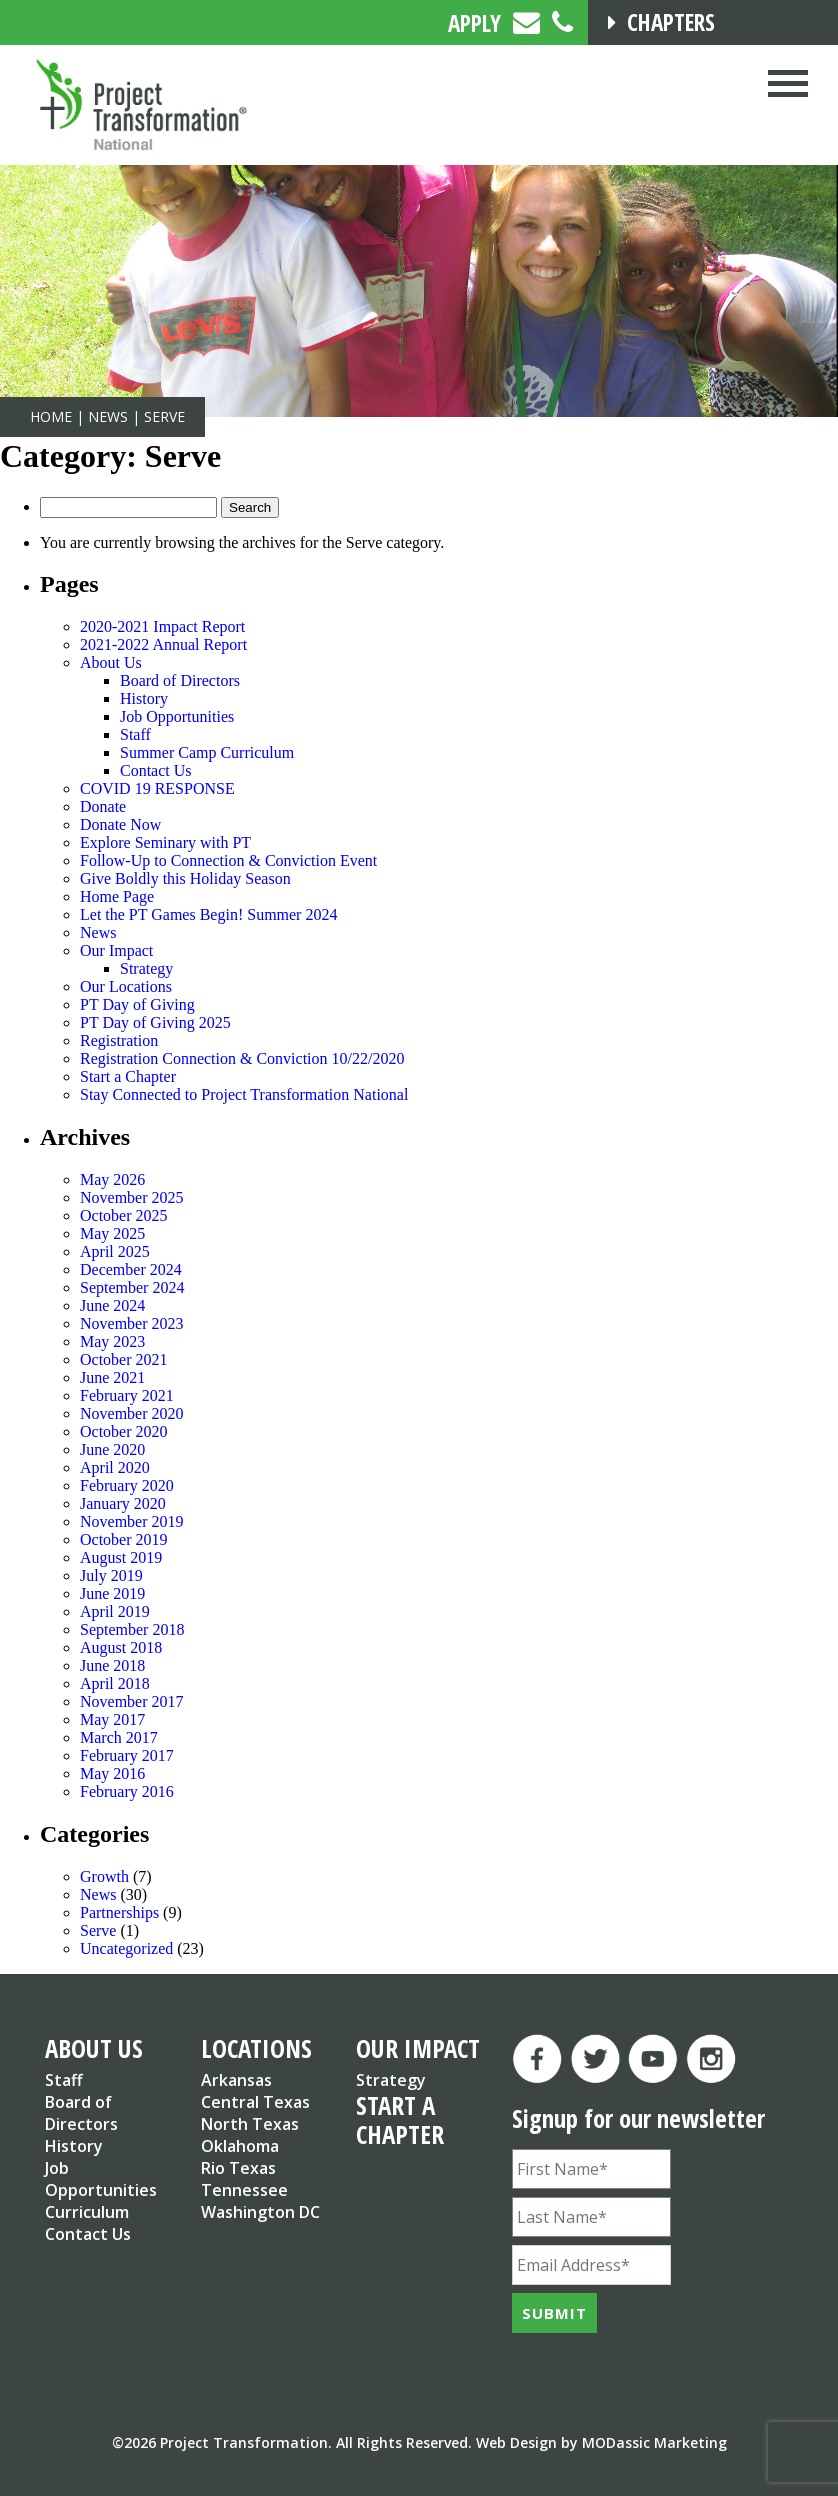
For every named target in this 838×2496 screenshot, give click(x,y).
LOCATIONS (256, 2048)
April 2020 (115, 1467)
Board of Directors (180, 680)
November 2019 (132, 1521)
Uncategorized (126, 1948)
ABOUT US (94, 2048)
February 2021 (127, 1395)
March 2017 (119, 1737)
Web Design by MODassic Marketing (601, 2442)
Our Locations (126, 986)
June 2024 (112, 1305)
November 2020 (132, 1413)
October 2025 (124, 1215)
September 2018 (132, 1629)
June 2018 (112, 1665)
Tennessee (244, 2190)
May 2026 (112, 1179)
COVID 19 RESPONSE (157, 788)
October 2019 (124, 1539)
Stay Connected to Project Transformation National (244, 1094)
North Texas (250, 2124)
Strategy (146, 968)
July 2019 (111, 1575)
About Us (111, 662)
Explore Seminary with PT (165, 842)
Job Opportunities (177, 716)
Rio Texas (238, 2168)
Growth (104, 1876)
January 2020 (123, 1503)
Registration (119, 1040)
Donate (103, 806)
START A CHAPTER (400, 2119)
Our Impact (116, 950)
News (98, 932)
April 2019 (115, 1611)
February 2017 (127, 1755)
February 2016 (127, 1791)
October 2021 (124, 1359)
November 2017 (132, 1701)
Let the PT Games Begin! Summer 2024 (208, 914)
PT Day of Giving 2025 (155, 1022)
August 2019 (121, 1557)
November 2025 (132, 1197)
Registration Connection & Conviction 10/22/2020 (242, 1058)
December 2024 (131, 1269)
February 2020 (127, 1485)
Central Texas (255, 2102)
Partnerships (119, 1912)
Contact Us (156, 770)
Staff (135, 734)
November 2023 (132, 1323)
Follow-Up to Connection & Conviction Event (228, 860)
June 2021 (112, 1377)
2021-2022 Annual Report (163, 644)
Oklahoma (240, 2146)
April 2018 (115, 1683)
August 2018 (121, 1647)
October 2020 (124, 1431)
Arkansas (236, 2080)
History (144, 698)
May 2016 (112, 1773)
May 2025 (112, 1233)
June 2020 (112, 1449)
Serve (98, 1930)
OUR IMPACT (418, 2048)
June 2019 (112, 1593)
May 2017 (112, 1719)
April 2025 (115, 1251)
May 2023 (112, 1341)
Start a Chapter (128, 1076)
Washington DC (260, 2212)
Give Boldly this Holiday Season (185, 878)
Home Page (117, 896)
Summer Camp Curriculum (207, 752)
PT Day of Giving (137, 1004)
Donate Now (120, 824)
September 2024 (132, 1287)
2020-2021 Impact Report (162, 626)
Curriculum (87, 2212)
